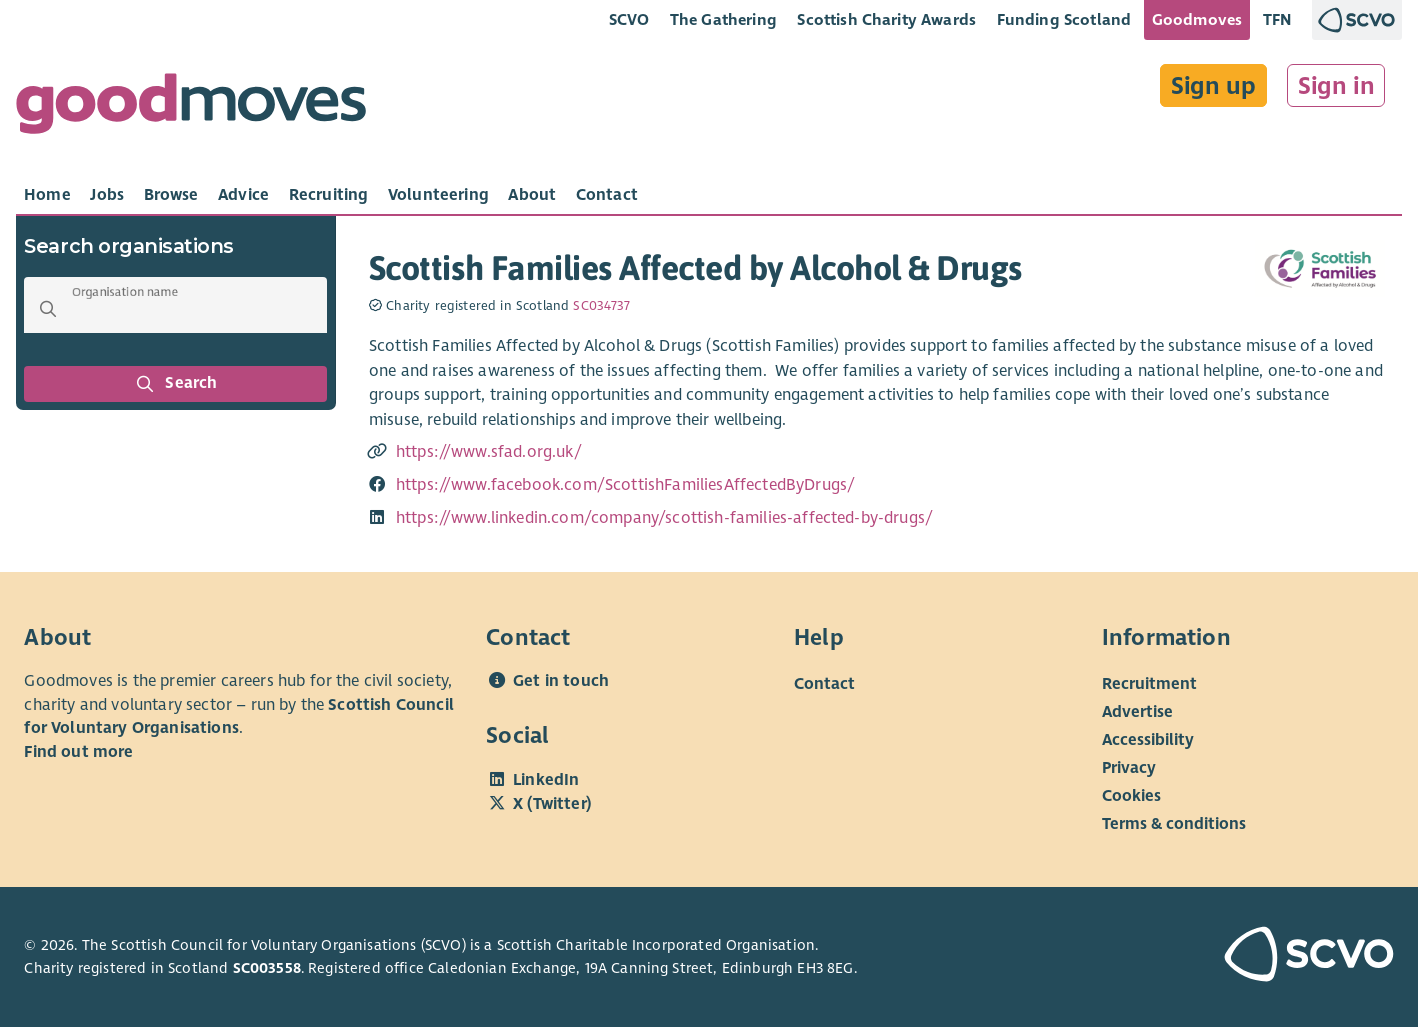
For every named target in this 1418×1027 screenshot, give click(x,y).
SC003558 (267, 968)
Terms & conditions (1174, 824)
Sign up (1213, 86)
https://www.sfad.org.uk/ (489, 452)
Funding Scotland (1064, 19)
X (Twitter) (552, 804)
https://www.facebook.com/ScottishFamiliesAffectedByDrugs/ (625, 485)
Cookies (1131, 796)
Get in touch (561, 681)
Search (176, 384)
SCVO (629, 19)
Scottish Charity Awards (886, 19)
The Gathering (723, 19)
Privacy (1129, 768)
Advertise (1137, 712)
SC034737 (601, 306)
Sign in (1336, 86)
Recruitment (1149, 684)
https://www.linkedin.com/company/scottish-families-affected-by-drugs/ (664, 518)
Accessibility (1148, 740)
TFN (1277, 19)
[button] (48, 309)
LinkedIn (546, 780)
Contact (824, 684)
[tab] (47, 195)
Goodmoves (1197, 19)
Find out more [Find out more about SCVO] (78, 752)
